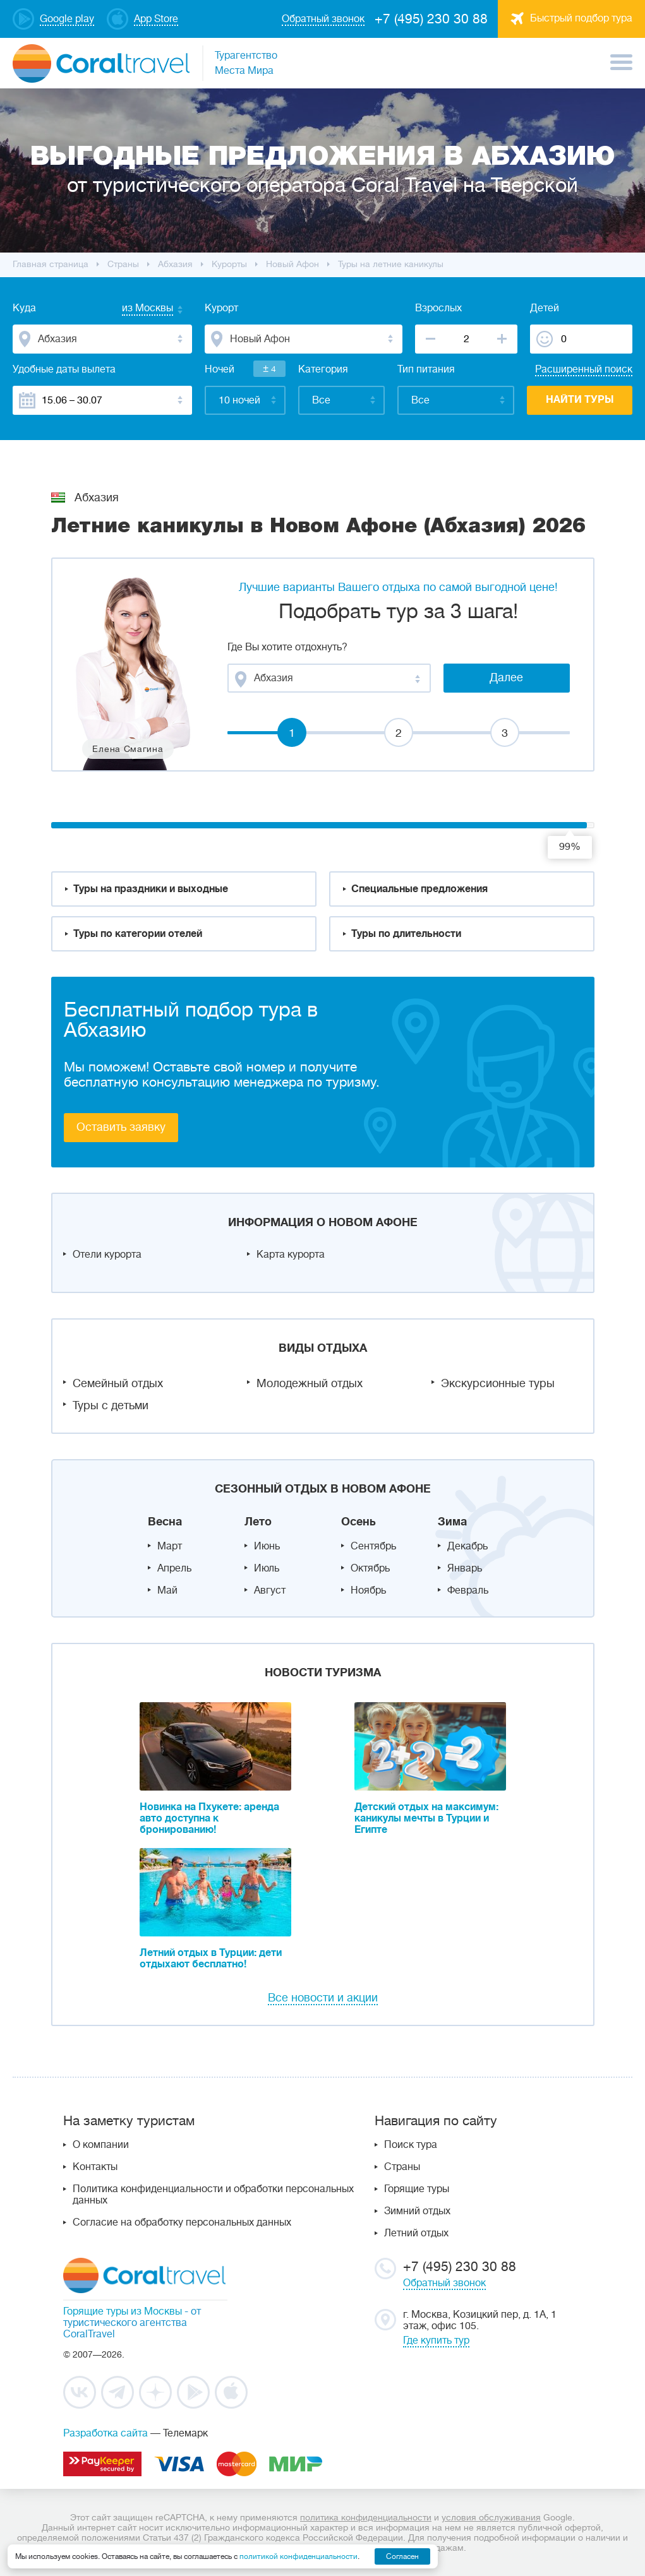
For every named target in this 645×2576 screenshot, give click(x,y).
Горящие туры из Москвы (122, 2311)
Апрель (174, 1568)
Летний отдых (416, 2233)
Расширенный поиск (583, 369)
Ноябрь (368, 1590)
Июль (266, 1568)
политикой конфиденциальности (298, 2556)
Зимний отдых (417, 2211)
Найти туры (580, 399)
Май (167, 1590)
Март (169, 1546)
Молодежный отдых (309, 1383)
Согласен (402, 2556)
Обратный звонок (444, 2283)
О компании (101, 2144)
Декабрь (467, 1546)
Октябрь (370, 1568)
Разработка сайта (105, 2433)
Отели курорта (107, 1254)
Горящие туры (416, 2189)
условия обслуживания (491, 2517)
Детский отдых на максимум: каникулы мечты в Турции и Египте (426, 1818)
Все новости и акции (323, 1997)
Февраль (467, 1590)
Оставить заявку (121, 1127)
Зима (452, 1521)
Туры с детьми (110, 1405)
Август (270, 1590)
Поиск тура (410, 2144)
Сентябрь (373, 1546)
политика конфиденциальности (365, 2517)
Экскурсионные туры (498, 1383)
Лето (258, 1521)
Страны (402, 2167)
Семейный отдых (118, 1383)
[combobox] (135, 309)
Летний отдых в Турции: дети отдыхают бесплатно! (211, 1958)
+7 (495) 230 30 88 (431, 19)
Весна (165, 1521)
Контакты (95, 2167)
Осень (358, 1521)
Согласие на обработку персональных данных (182, 2222)
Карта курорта (290, 1254)
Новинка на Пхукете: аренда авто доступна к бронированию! (209, 1818)
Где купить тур (436, 2340)
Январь (464, 1568)
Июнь (267, 1546)
